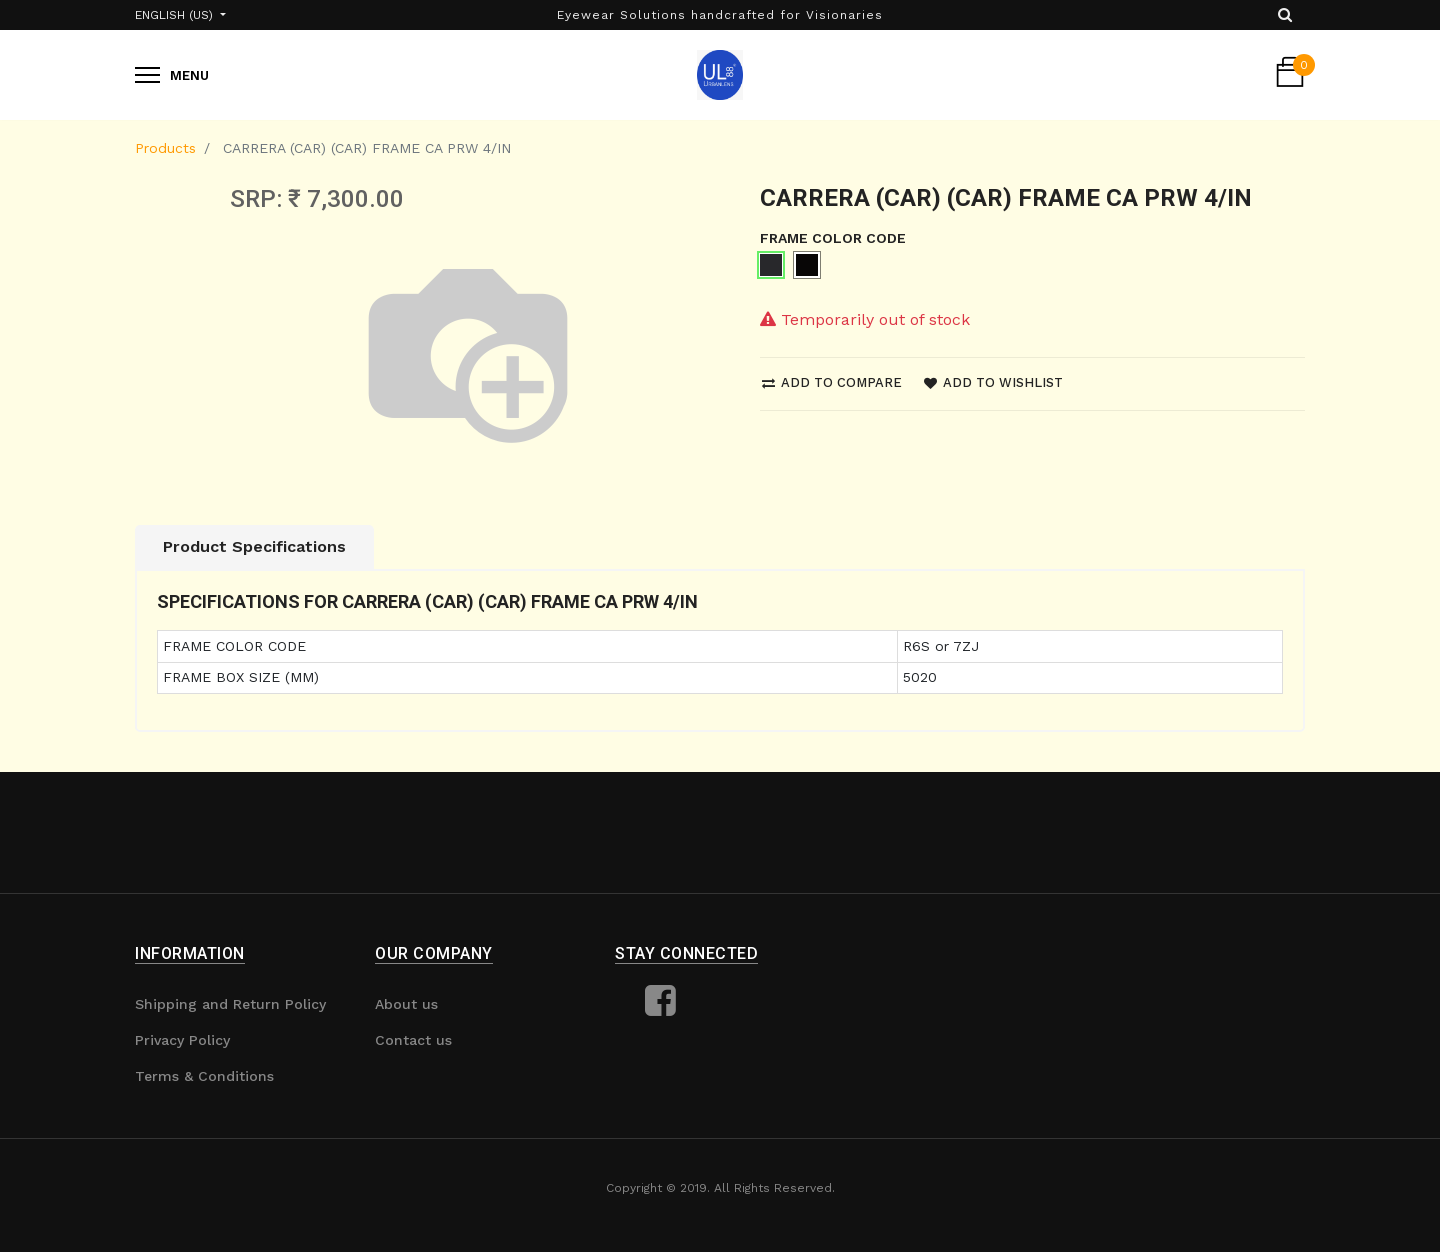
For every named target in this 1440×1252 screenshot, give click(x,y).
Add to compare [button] (832, 382)
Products (165, 148)
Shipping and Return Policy (230, 1004)
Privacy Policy (182, 1040)
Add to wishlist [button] (993, 382)
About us (406, 1004)
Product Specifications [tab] (254, 546)
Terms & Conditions (204, 1076)
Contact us (413, 1040)
